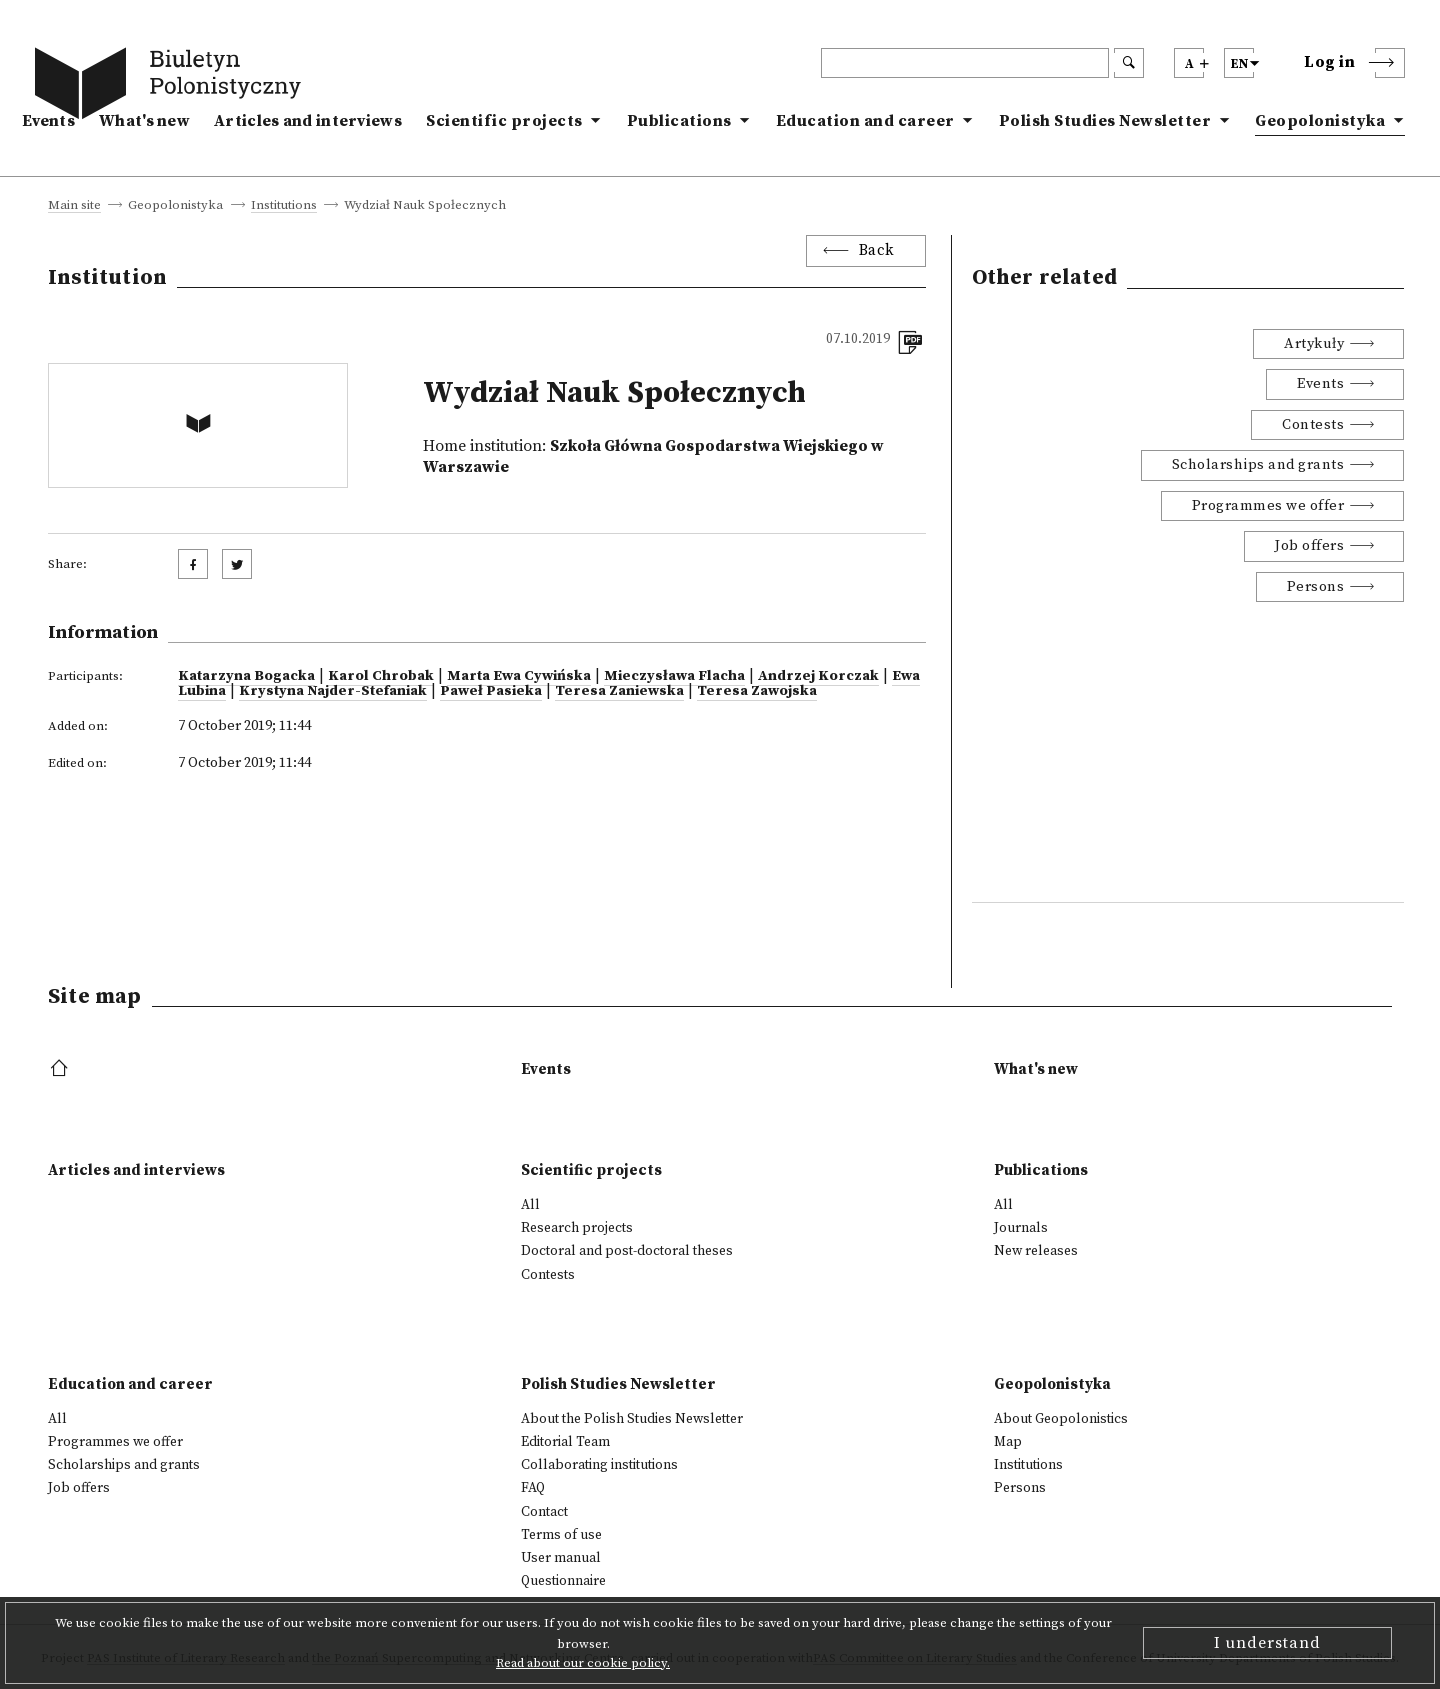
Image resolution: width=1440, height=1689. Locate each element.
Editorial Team (565, 1442)
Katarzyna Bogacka (246, 676)
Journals (1021, 1228)
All (530, 1205)
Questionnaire (563, 1581)
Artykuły (1314, 344)
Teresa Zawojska (757, 691)
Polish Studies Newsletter (1105, 121)
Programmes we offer (1268, 506)
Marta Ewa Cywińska (519, 676)
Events (48, 121)
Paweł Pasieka (491, 691)
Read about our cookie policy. (583, 1663)
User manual (561, 1558)
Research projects (577, 1228)
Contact (544, 1512)
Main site (74, 206)
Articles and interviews (308, 121)
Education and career (865, 121)
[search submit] (1129, 63)
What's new (144, 121)
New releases (1036, 1251)
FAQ (533, 1488)
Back (877, 250)
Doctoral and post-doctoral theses (627, 1251)
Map (1008, 1442)
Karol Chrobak (381, 676)
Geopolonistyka (1320, 121)
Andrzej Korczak (818, 676)
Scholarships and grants (1258, 465)
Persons (1316, 587)
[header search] (965, 63)
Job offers (1309, 546)
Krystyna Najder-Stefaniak (333, 691)
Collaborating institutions (599, 1465)
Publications (679, 121)
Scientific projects (504, 121)
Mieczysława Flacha (674, 676)
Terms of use (561, 1535)
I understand (1267, 1643)
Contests (1313, 425)
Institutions (284, 206)
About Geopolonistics (1061, 1419)
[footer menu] (61, 1069)
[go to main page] (172, 87)
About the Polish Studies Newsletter (632, 1419)
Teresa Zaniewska (619, 691)
